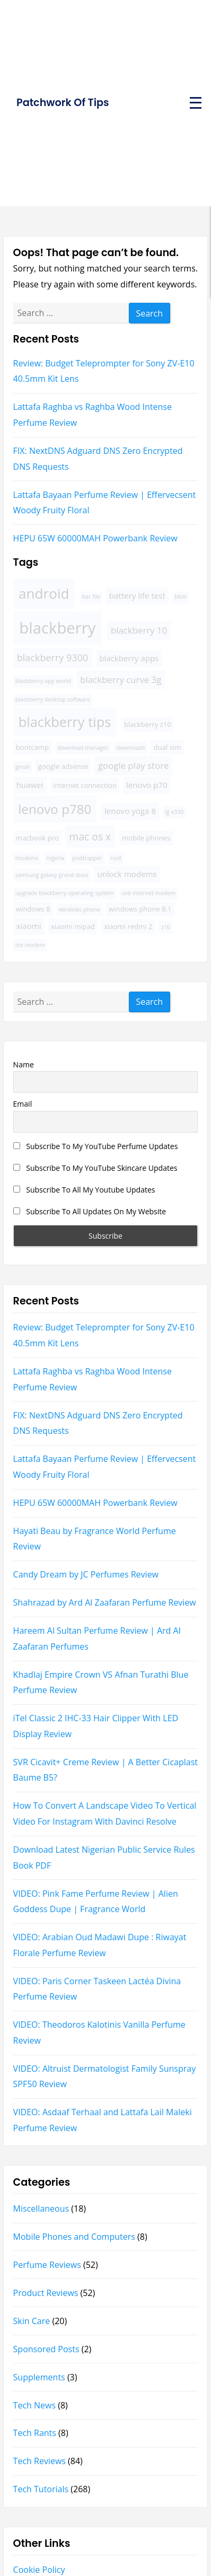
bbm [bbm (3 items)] (180, 596)
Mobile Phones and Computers (74, 2236)
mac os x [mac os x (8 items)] (90, 836)
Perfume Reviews (47, 2265)
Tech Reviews (39, 2461)
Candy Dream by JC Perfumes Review (86, 1574)
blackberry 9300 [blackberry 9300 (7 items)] (52, 657)
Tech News (34, 2405)
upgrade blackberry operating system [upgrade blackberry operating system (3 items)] (64, 893)
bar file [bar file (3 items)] (91, 596)
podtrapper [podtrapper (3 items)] (87, 858)
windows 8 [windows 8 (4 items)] (33, 909)
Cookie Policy (39, 2569)
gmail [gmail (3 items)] (22, 766)
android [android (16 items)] (44, 593)
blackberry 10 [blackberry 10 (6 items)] (139, 630)
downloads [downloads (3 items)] (131, 747)
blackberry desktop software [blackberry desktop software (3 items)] (52, 699)
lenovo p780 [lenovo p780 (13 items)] (54, 809)
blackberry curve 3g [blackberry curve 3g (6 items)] (120, 679)
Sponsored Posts (46, 2349)
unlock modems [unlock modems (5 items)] (126, 874)
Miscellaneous (41, 2208)
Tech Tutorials (41, 2489)
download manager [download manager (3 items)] (82, 747)
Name (23, 1064)
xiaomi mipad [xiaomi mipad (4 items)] (73, 926)
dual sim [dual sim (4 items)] (167, 747)
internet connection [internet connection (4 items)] (85, 785)
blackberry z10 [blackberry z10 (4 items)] (147, 724)
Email (22, 1104)
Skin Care (31, 2321)
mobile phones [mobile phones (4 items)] (146, 838)
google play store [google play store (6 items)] (133, 765)
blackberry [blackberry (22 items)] (57, 627)
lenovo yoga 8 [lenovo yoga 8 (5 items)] (130, 810)
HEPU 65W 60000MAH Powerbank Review (95, 538)
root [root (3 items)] (115, 858)
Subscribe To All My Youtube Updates (84, 1190)
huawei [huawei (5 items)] (29, 784)
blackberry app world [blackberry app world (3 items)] (43, 681)
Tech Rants (34, 2433)
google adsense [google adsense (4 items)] (63, 766)
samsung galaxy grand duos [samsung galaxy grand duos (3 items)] (52, 875)
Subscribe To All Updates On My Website (89, 1211)
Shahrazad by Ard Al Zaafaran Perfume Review (104, 1602)
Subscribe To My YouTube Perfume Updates (95, 1146)
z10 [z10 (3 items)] (165, 927)
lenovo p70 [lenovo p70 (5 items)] (147, 784)
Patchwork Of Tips (62, 102)
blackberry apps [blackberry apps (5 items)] (129, 658)
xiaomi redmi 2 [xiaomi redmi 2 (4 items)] (128, 926)
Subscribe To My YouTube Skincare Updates (95, 1168)
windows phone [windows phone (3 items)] (80, 909)
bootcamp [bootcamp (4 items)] (32, 747)
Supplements (39, 2377)
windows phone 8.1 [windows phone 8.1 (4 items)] (140, 909)
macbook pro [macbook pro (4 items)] (37, 838)
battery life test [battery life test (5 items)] (137, 595)
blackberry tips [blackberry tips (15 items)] (65, 722)
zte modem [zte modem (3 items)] (30, 945)
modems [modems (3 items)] (27, 858)
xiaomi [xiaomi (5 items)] (28, 926)
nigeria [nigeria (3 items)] (55, 858)
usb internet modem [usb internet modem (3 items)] (148, 893)
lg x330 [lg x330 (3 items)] (174, 812)
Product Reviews (45, 2293)
